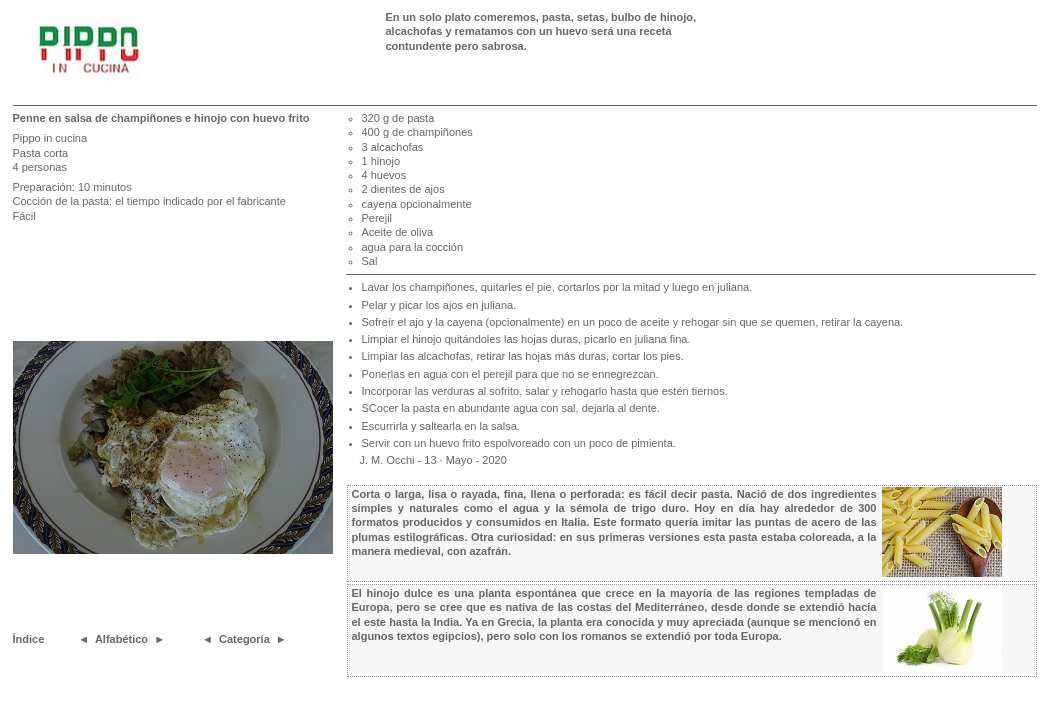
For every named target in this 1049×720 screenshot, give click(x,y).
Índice (29, 639)
